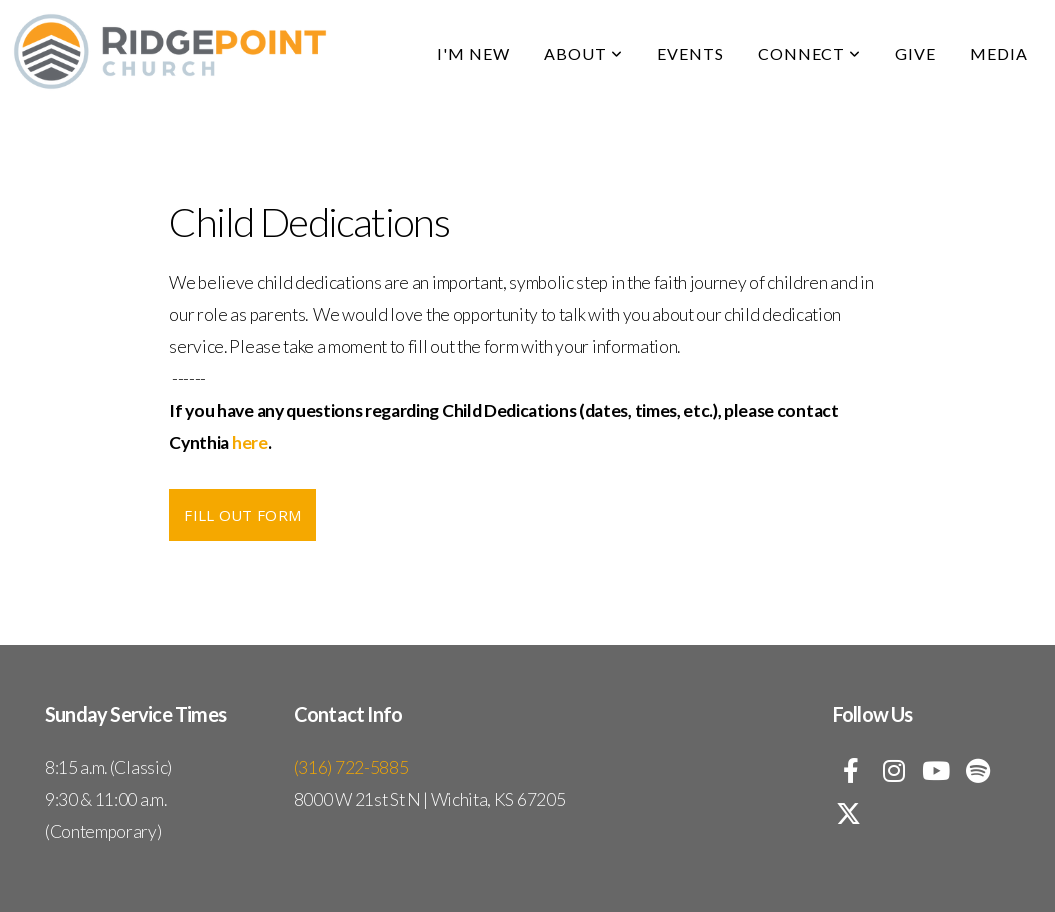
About (583, 53)
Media (999, 53)
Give (915, 53)
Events (690, 53)
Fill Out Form (242, 515)
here (250, 442)
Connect (810, 53)
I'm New (473, 53)
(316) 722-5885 (351, 767)
